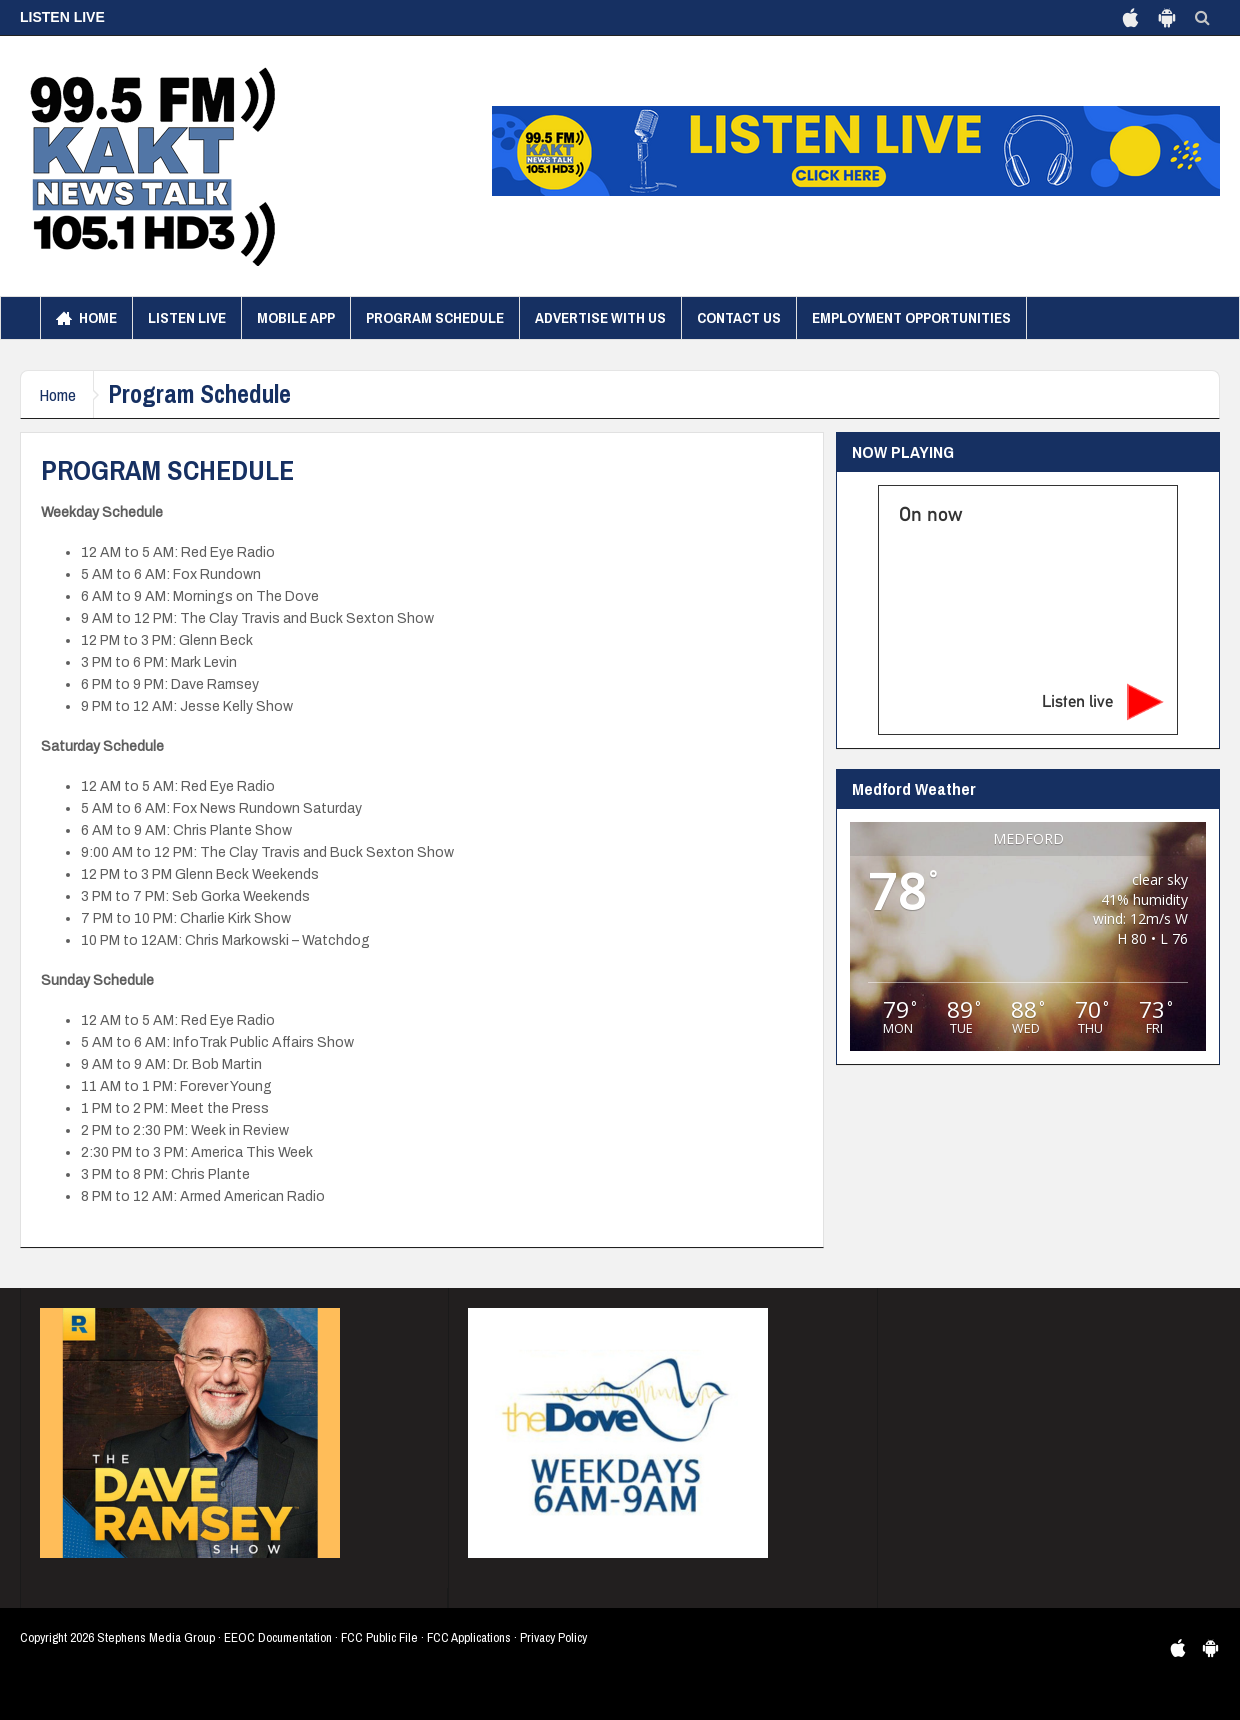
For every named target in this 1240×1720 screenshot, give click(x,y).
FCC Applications (469, 1637)
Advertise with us (600, 317)
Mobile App (296, 317)
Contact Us (739, 317)
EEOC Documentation (278, 1637)
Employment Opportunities (911, 317)
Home (86, 318)
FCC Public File (379, 1637)
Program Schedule (435, 317)
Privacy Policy (553, 1637)
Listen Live (187, 317)
